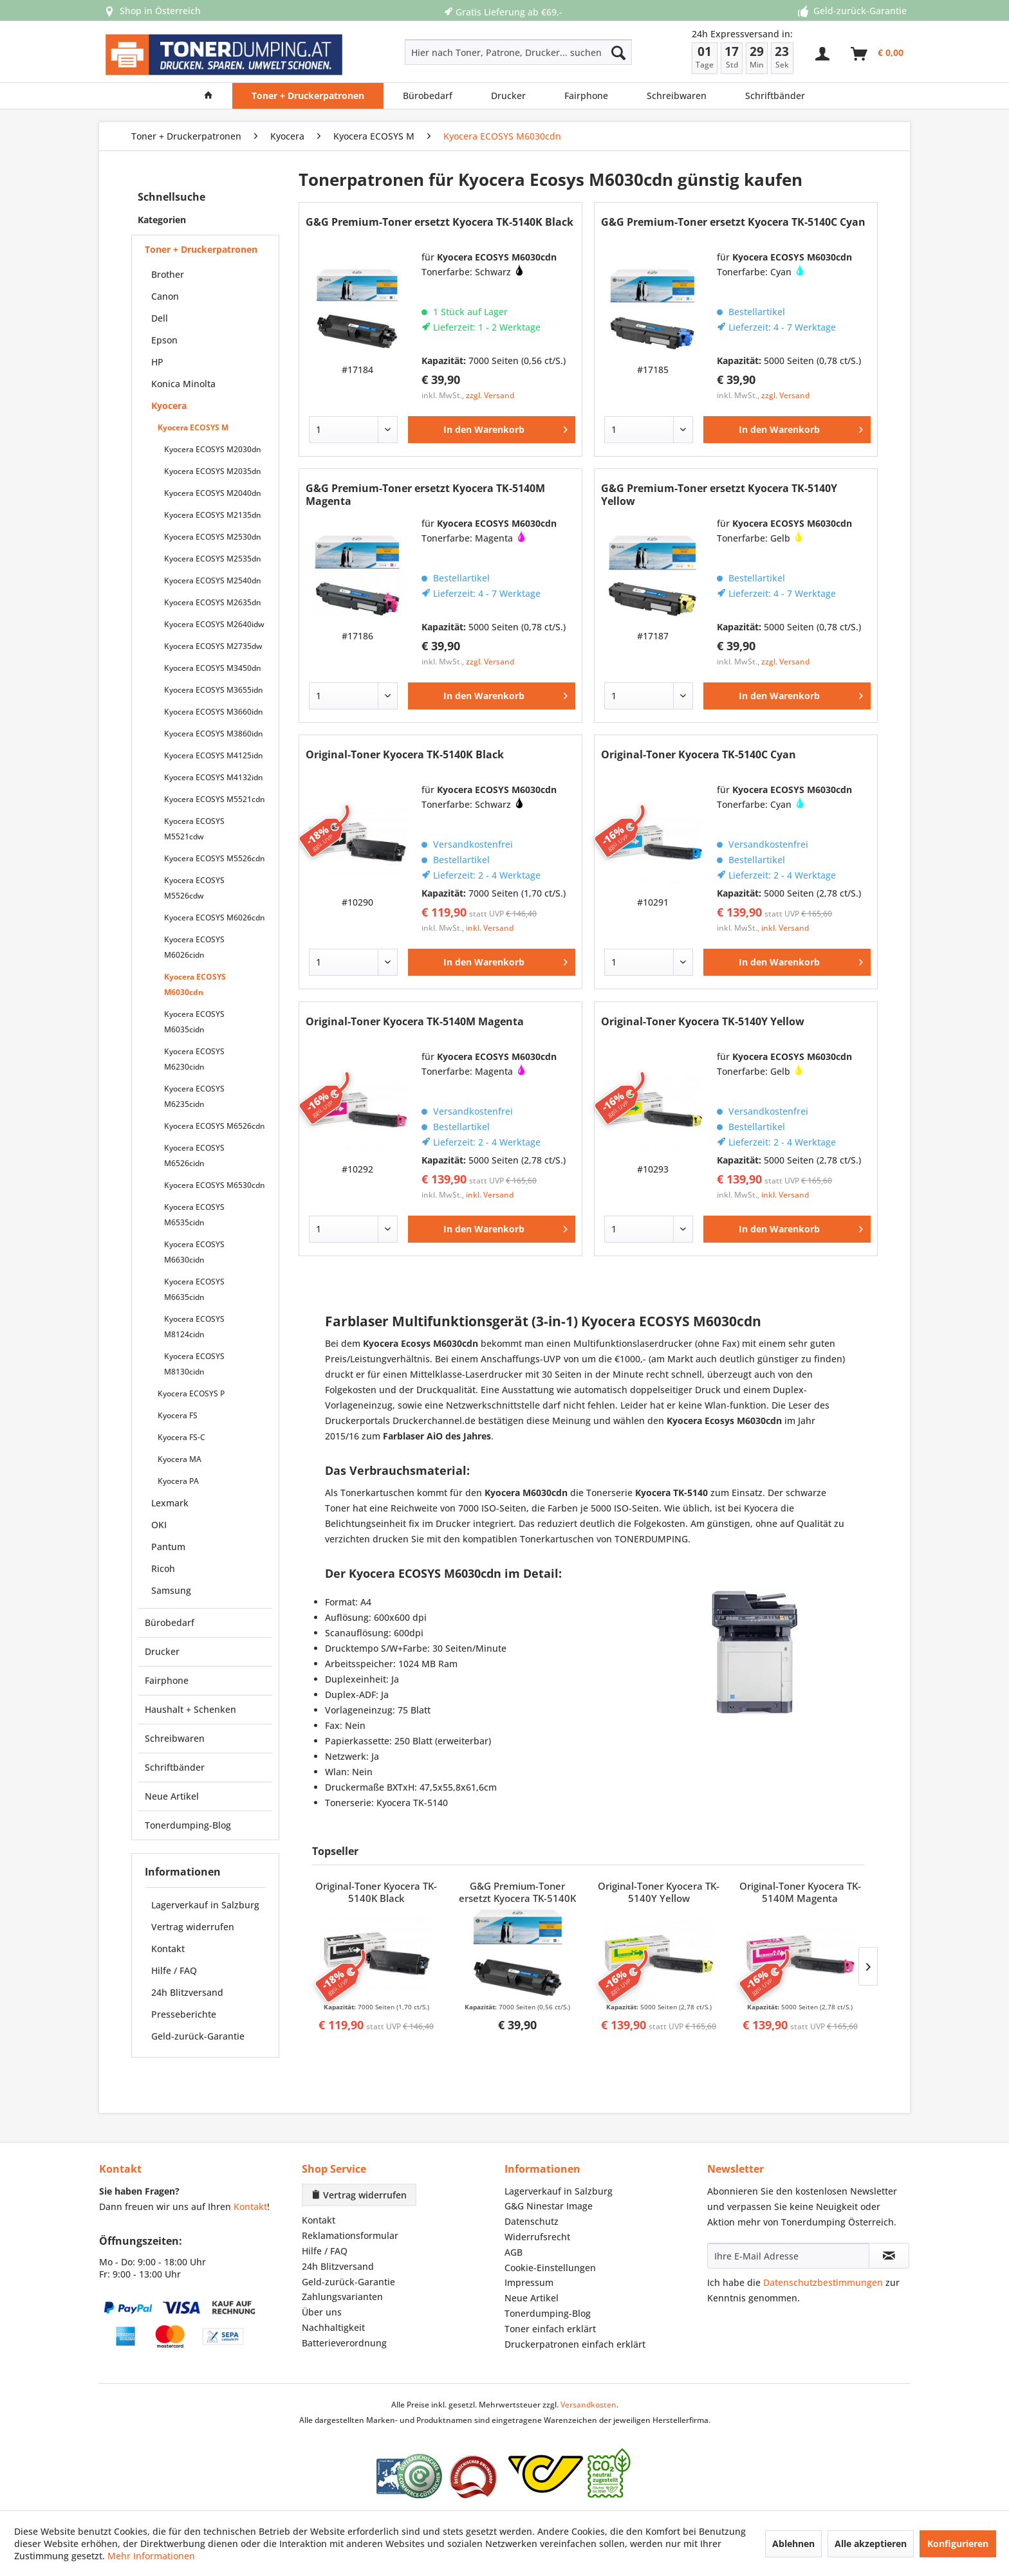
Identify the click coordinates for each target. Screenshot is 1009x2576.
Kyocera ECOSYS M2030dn (212, 449)
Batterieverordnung (344, 2343)
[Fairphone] (586, 96)
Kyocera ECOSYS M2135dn (212, 514)
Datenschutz (531, 2221)
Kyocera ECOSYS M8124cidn (194, 1326)
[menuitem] (472, 52)
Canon (165, 296)
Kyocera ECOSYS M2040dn (212, 493)
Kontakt (168, 1948)
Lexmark (170, 1503)
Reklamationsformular (350, 2235)
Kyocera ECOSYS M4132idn (213, 777)
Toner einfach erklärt (550, 2329)
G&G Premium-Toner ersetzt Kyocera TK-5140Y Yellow (719, 494)
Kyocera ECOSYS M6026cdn (214, 917)
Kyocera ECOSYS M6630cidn (194, 1252)
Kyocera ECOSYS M (193, 427)
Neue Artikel (172, 1796)
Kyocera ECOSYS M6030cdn (195, 984)
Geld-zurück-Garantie (198, 2036)
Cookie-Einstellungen (550, 2267)
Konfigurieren (957, 2543)
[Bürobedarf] (428, 96)
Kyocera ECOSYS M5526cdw (194, 888)
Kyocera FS (178, 1415)
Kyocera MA (179, 1459)
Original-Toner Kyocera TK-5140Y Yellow (702, 1021)
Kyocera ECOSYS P (191, 1393)
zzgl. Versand (490, 395)
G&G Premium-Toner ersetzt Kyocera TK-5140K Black (439, 222)
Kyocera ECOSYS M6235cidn (194, 1096)
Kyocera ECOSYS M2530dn (212, 536)
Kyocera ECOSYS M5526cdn (214, 858)
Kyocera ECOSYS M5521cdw (194, 829)
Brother (167, 274)
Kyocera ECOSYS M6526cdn (214, 1125)
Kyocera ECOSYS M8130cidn (194, 1364)
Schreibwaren (175, 1738)
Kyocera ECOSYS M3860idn (213, 733)
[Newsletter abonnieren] (889, 2256)
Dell (159, 318)
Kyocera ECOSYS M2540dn (212, 580)
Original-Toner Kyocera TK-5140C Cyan (698, 755)
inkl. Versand (490, 927)
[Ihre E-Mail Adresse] (788, 2256)
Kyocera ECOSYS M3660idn (213, 711)
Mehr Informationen (151, 2556)
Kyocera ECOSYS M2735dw (213, 646)
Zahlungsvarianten (342, 2296)
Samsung (171, 1590)
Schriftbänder (175, 1767)
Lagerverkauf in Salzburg (205, 1905)
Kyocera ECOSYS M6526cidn (194, 1155)
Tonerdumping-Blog (188, 1825)
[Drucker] (508, 96)
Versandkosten (588, 2404)
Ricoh (163, 1568)
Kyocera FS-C (181, 1437)
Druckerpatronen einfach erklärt (574, 2344)
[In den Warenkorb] (491, 429)
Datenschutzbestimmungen (823, 2282)
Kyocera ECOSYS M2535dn (212, 558)
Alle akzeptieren (871, 2543)
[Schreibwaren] (676, 96)
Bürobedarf (169, 1622)
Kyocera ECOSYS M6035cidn (194, 1022)
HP (157, 362)
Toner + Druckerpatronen (201, 249)
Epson (164, 340)
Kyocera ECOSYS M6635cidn (194, 1289)
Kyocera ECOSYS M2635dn (212, 602)
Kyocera (169, 405)
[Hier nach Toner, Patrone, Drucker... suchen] (518, 52)
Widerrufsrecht (537, 2237)
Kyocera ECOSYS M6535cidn (194, 1214)
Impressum (528, 2282)
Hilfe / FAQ (174, 1970)
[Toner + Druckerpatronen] (308, 96)
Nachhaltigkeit (333, 2327)
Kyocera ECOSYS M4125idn (213, 755)
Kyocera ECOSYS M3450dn (212, 667)
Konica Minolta (183, 384)
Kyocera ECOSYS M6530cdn (214, 1185)
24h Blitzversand (187, 1992)
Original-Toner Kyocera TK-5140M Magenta (415, 1021)
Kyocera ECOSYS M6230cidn (194, 1059)
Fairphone (167, 1680)
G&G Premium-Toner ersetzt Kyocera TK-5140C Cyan (733, 222)
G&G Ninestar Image (548, 2206)
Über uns (322, 2312)
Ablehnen (793, 2543)
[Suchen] (618, 52)
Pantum (168, 1546)
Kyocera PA (178, 1480)
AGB (513, 2252)
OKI (159, 1525)
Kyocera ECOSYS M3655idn (213, 689)
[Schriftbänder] (775, 96)
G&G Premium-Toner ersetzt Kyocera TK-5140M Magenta (425, 494)
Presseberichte (183, 2014)
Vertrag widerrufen (192, 1927)
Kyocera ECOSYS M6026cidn (194, 947)
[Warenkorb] (878, 54)
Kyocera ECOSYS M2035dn (212, 471)
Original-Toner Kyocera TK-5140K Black (405, 755)
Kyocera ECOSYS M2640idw (214, 624)
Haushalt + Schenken (190, 1709)
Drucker (162, 1651)
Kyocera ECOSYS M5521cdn (214, 799)
